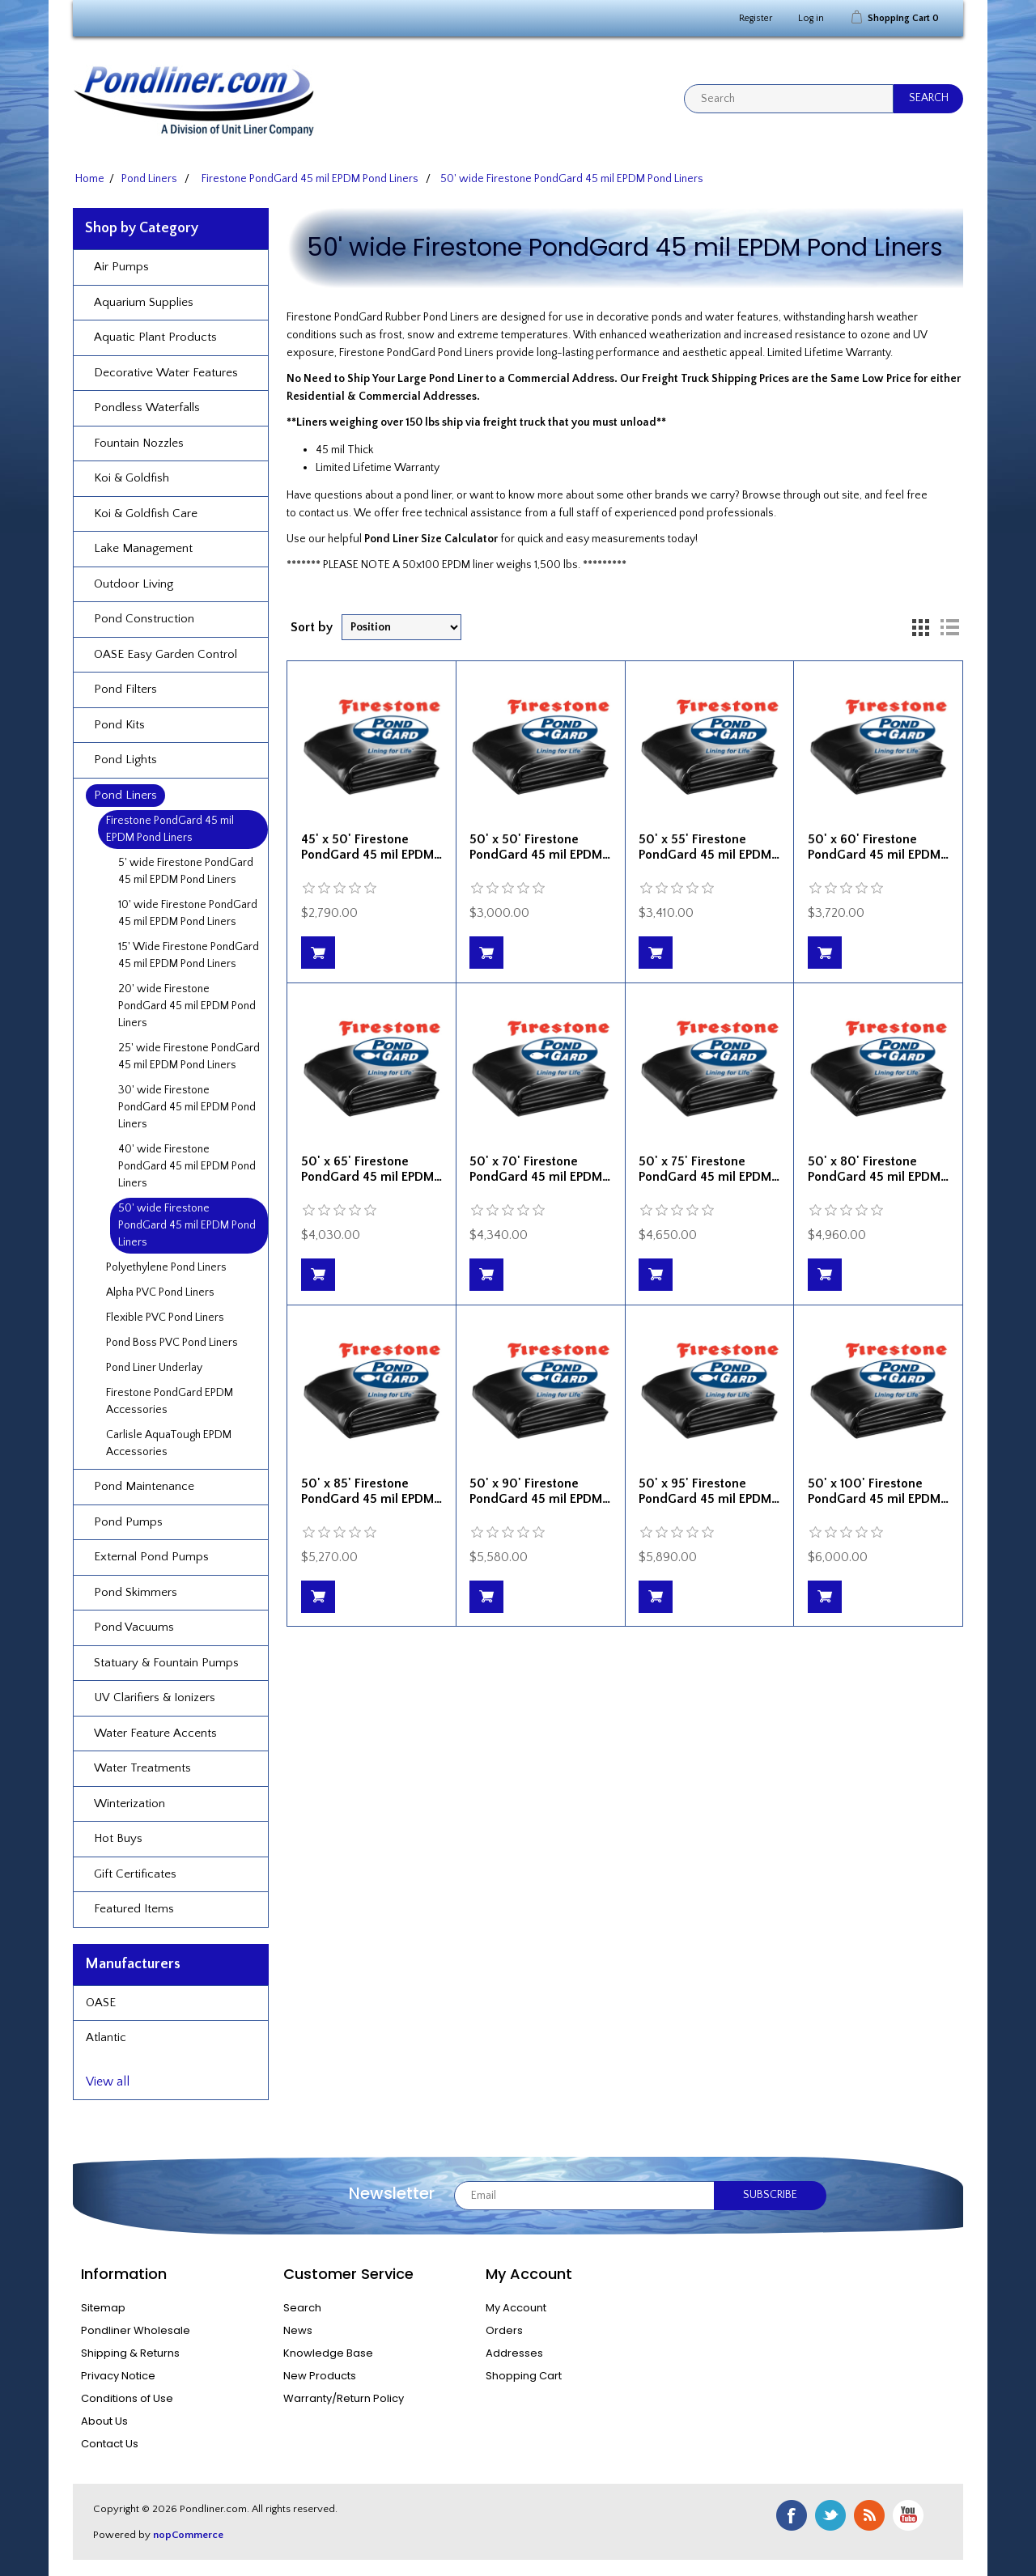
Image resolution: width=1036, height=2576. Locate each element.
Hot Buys (118, 1838)
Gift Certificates (135, 1874)
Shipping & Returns (130, 2353)
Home (89, 178)
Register (755, 18)
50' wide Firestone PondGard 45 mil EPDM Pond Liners (187, 1225)
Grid (920, 627)
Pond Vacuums (134, 1627)
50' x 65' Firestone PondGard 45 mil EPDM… (371, 1169)
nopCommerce (188, 2534)
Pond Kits (119, 725)
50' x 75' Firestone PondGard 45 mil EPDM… (709, 1169)
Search (302, 2307)
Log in (811, 18)
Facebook (791, 2515)
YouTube (908, 2515)
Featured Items (134, 1909)
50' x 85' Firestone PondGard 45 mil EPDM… (371, 1491)
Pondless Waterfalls (147, 407)
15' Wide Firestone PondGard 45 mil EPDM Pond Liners (188, 955)
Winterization (129, 1803)
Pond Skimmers (135, 1592)
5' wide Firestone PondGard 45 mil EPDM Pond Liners (185, 871)
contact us (324, 513)
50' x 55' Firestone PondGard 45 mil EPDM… (709, 847)
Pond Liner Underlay (154, 1367)
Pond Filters (125, 689)
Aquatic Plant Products (155, 337)
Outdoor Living (133, 584)
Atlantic (106, 2037)
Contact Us (109, 2443)
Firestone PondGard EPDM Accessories (169, 1401)
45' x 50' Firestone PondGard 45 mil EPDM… (371, 847)
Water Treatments (142, 1768)
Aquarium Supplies (143, 302)
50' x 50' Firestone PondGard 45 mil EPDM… (539, 847)
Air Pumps (121, 267)
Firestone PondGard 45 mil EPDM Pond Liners (170, 829)
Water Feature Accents (155, 1733)
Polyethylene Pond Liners (166, 1267)
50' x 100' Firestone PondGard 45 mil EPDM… (878, 1491)
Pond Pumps (128, 1522)
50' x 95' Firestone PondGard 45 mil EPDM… (709, 1491)
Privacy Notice (118, 2375)
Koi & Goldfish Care (145, 513)
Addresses (514, 2353)
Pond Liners (125, 795)
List (949, 627)
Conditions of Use (127, 2398)
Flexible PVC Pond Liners (165, 1317)
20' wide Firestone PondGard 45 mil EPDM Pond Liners (187, 1005)
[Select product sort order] (401, 627)
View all (108, 2081)
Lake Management (143, 548)
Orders (504, 2330)
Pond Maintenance (144, 1486)
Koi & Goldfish (131, 478)
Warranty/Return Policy (343, 2398)
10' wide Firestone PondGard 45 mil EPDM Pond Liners (187, 913)
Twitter (830, 2515)
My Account (516, 2307)
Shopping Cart (524, 2375)
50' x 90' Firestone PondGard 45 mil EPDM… (539, 1491)
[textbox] (789, 98)
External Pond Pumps (151, 1557)
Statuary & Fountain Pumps (166, 1663)
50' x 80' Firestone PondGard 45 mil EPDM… (878, 1169)
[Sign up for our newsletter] (584, 2195)
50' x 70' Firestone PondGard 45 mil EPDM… (539, 1169)
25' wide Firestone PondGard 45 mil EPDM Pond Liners (189, 1057)
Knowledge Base (328, 2353)
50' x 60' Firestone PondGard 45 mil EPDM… (878, 847)
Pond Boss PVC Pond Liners (172, 1342)
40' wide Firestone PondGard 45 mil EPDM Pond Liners (187, 1166)
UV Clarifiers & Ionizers (154, 1697)
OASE (101, 2002)
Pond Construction (144, 619)
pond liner (428, 495)
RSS (869, 2515)
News (297, 2330)
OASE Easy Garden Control (165, 654)
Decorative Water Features (166, 373)
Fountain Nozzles (139, 443)
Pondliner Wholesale (135, 2330)
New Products (319, 2375)
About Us (104, 2421)
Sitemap (103, 2307)
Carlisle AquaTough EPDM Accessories (168, 1443)
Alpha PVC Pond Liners (160, 1292)
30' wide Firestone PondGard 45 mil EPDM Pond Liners (187, 1107)
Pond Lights (125, 759)
